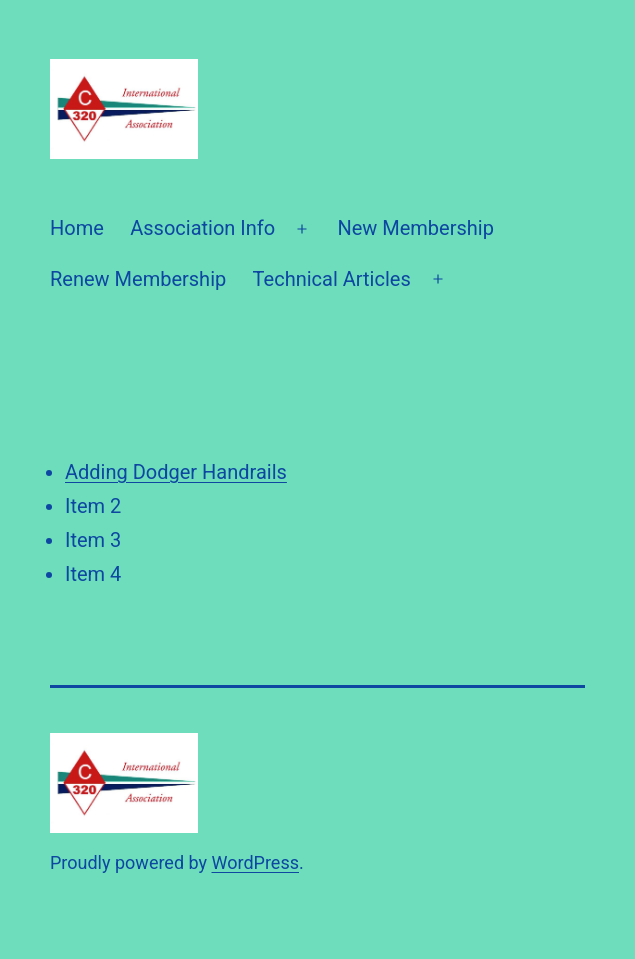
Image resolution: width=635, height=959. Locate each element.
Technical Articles (332, 279)
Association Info (202, 228)
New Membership (415, 228)
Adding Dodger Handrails (176, 472)
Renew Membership (138, 279)
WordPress (255, 862)
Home (77, 228)
